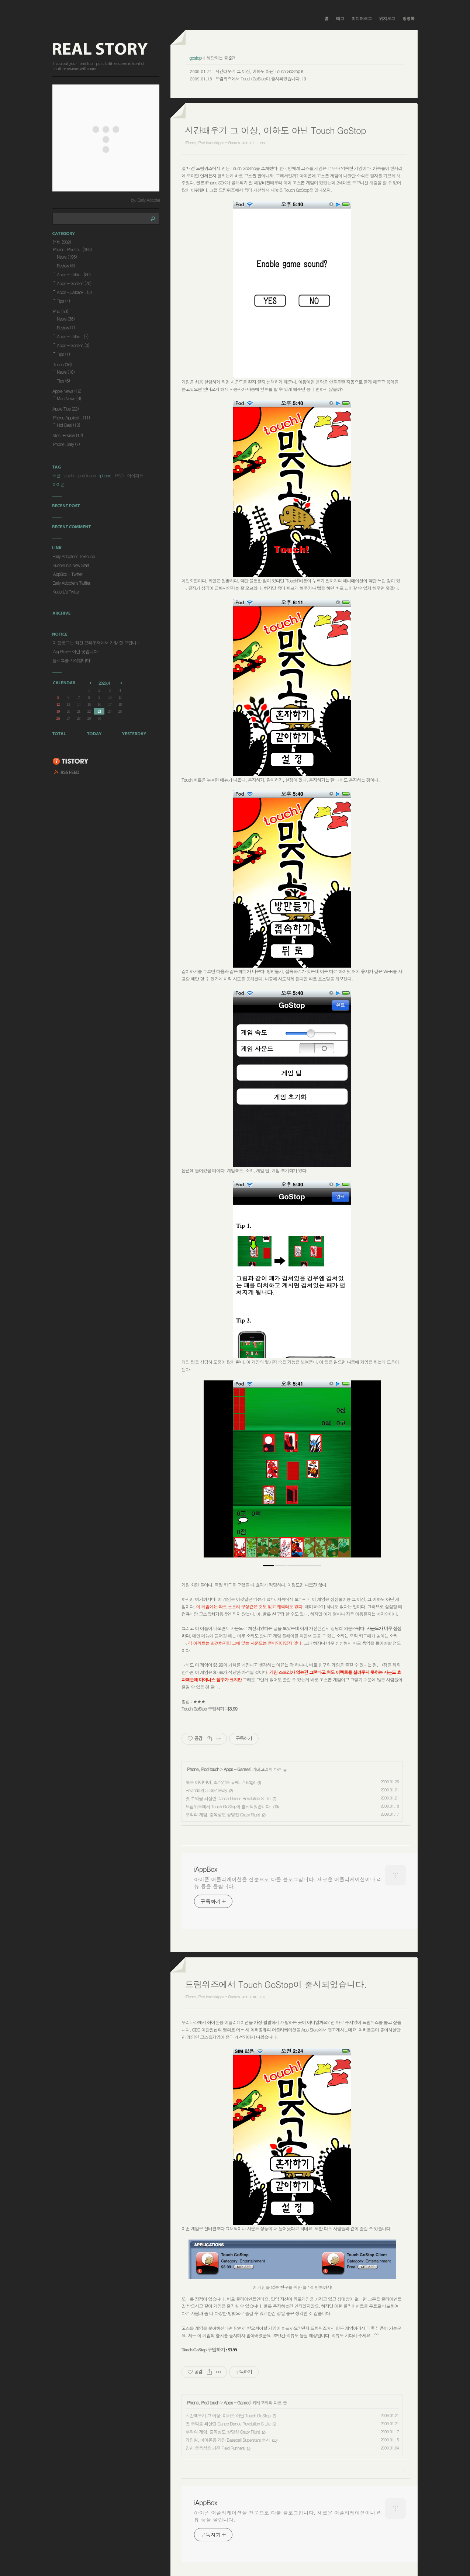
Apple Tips (65, 408)
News (67, 256)
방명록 (408, 18)
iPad (60, 311)
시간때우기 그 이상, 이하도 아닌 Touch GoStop (257, 71)
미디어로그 (362, 18)
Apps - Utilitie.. (74, 274)
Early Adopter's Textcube (73, 556)
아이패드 (135, 475)
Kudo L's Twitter (66, 591)
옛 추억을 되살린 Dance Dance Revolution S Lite (228, 1798)
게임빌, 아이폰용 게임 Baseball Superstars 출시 (228, 2440)
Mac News (69, 398)
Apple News (66, 391)
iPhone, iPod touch (203, 1769)
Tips (63, 301)
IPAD (119, 475)
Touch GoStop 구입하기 (203, 1708)
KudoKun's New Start (70, 565)
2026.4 (104, 683)
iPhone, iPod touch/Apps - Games (212, 142)
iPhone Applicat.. (71, 417)
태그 (340, 18)
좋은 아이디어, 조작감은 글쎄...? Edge (220, 1782)
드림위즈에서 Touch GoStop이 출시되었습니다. (258, 78)
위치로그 (387, 18)
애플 (56, 475)
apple (69, 475)
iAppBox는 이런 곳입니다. (75, 651)
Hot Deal (68, 425)
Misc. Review (67, 435)
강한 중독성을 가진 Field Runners (215, 2448)
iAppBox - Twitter (67, 574)
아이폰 (58, 484)
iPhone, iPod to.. (71, 249)
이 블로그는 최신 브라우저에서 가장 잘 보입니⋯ (96, 642)
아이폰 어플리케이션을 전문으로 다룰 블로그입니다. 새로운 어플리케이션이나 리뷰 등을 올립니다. (288, 1882)
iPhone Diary (66, 444)
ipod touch (86, 475)
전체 (61, 242)
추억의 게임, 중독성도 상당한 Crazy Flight (223, 1814)
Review (66, 265)
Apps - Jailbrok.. (74, 292)
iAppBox (205, 1869)
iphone (105, 475)
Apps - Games (237, 1769)
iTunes (62, 364)
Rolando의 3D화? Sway (206, 1790)
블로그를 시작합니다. (71, 660)
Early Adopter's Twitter (71, 583)
